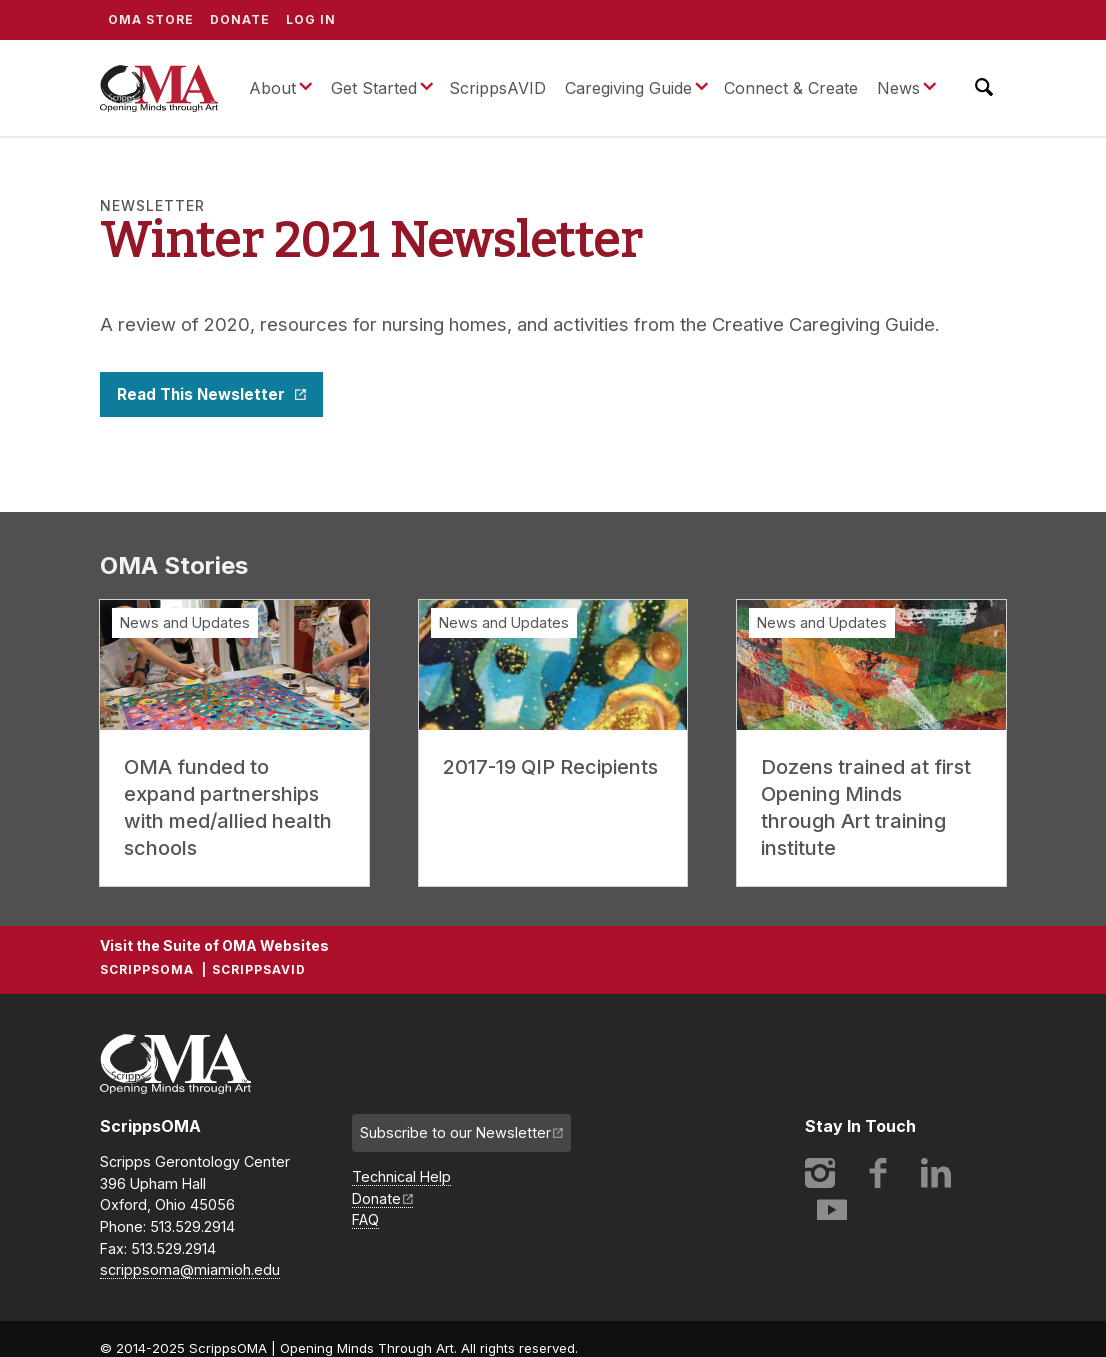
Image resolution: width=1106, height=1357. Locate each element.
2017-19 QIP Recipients (550, 767)
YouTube (832, 1209)
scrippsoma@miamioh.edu (190, 1269)
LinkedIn (936, 1173)
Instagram (820, 1173)
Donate (240, 19)
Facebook (878, 1173)
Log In (311, 19)
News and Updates (185, 622)
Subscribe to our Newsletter (455, 1132)
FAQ (365, 1219)
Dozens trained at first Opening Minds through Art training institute (866, 807)
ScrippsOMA (159, 88)
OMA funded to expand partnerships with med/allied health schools (228, 807)
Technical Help (401, 1176)
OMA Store (151, 19)
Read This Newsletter (203, 394)
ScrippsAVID (497, 88)
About (272, 88)
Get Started (374, 88)
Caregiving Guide (628, 88)
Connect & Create (791, 88)
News (898, 88)
